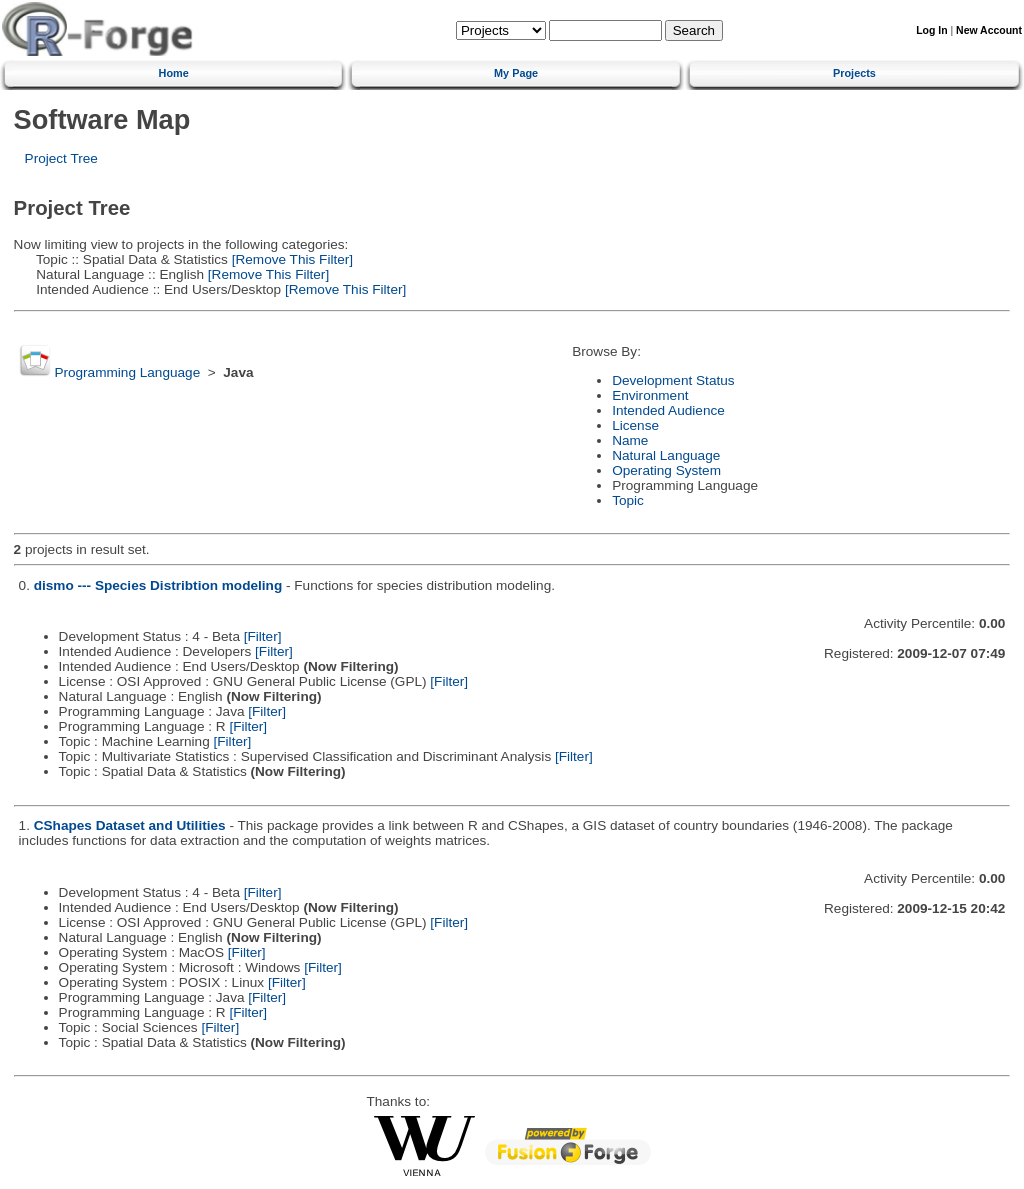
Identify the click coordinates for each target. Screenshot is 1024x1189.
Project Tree (61, 158)
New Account (989, 30)
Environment (650, 395)
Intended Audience (668, 410)
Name (630, 440)
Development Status (673, 380)
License (635, 425)
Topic (628, 500)
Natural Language (666, 455)
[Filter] (263, 636)
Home (174, 73)
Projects (854, 73)
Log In (931, 30)
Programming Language (127, 372)
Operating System (666, 470)
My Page (516, 73)
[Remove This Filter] (290, 259)
